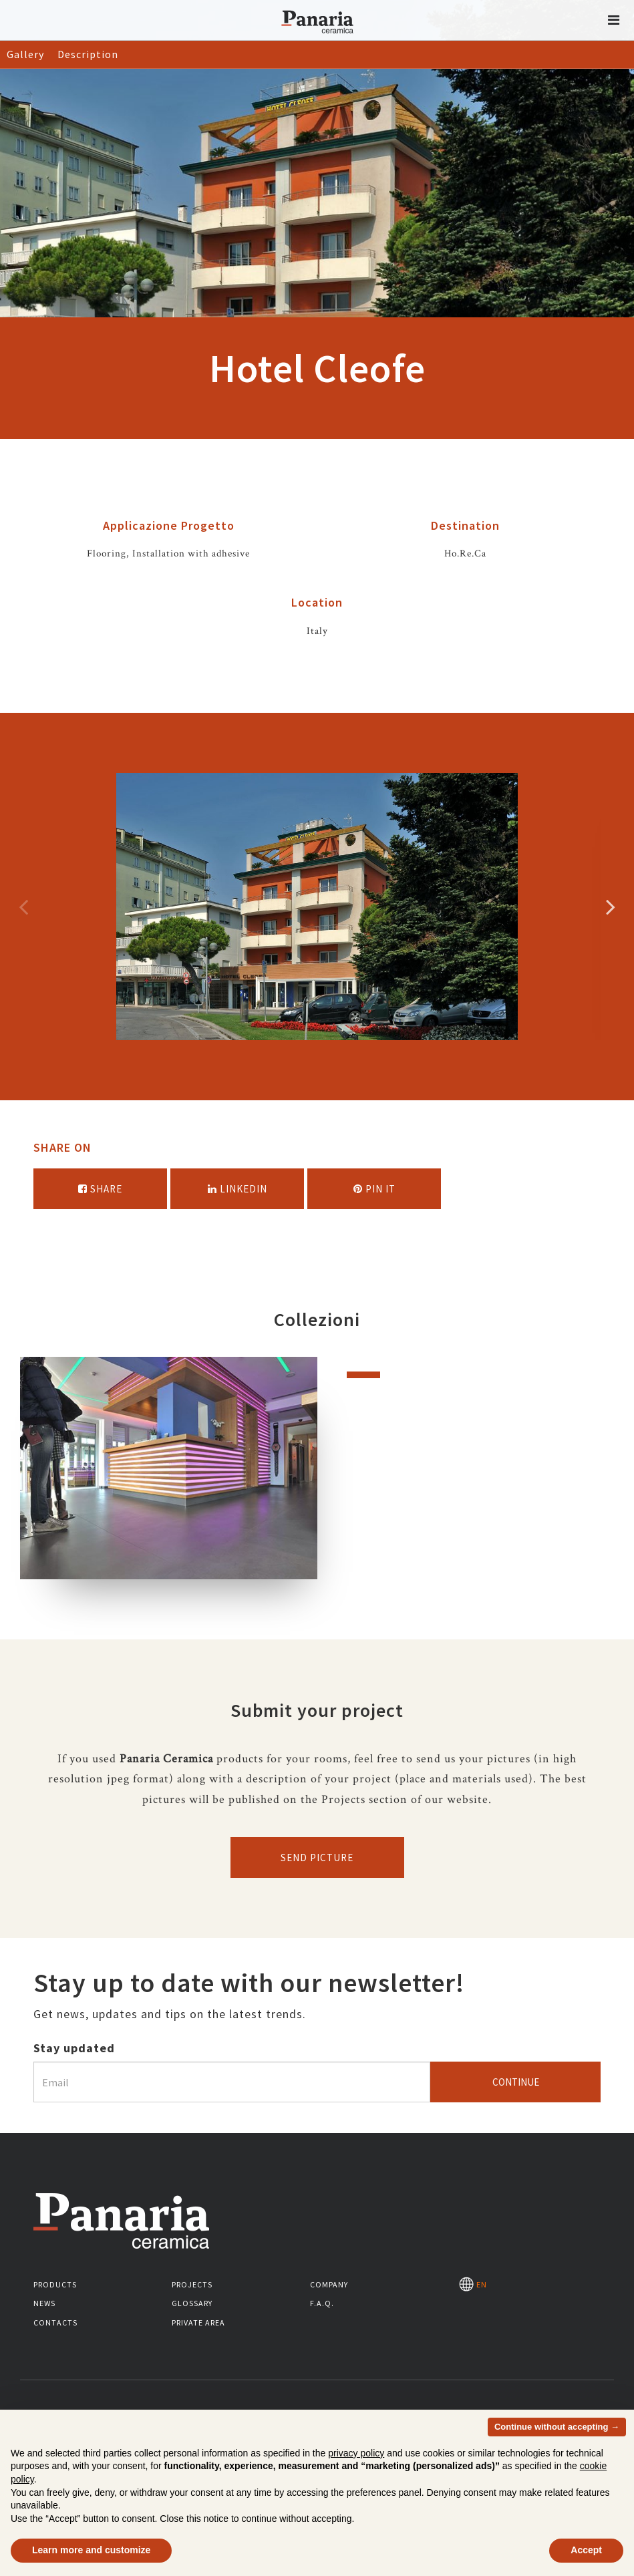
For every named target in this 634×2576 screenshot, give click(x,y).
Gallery (25, 54)
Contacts (55, 2322)
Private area (198, 2322)
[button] (614, 20)
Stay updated (74, 2048)
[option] (317, 906)
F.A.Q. (322, 2303)
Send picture (317, 1857)
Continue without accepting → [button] (556, 2427)
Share (100, 1188)
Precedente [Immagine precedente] (23, 906)
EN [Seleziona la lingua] (473, 2284)
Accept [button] (586, 2550)
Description (87, 54)
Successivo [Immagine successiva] (610, 906)
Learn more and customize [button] (91, 2550)
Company (329, 2284)
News (44, 2303)
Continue (515, 2082)
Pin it (374, 1188)
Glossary (192, 2303)
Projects (192, 2284)
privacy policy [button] (356, 2453)
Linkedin (237, 1188)
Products (55, 2284)
